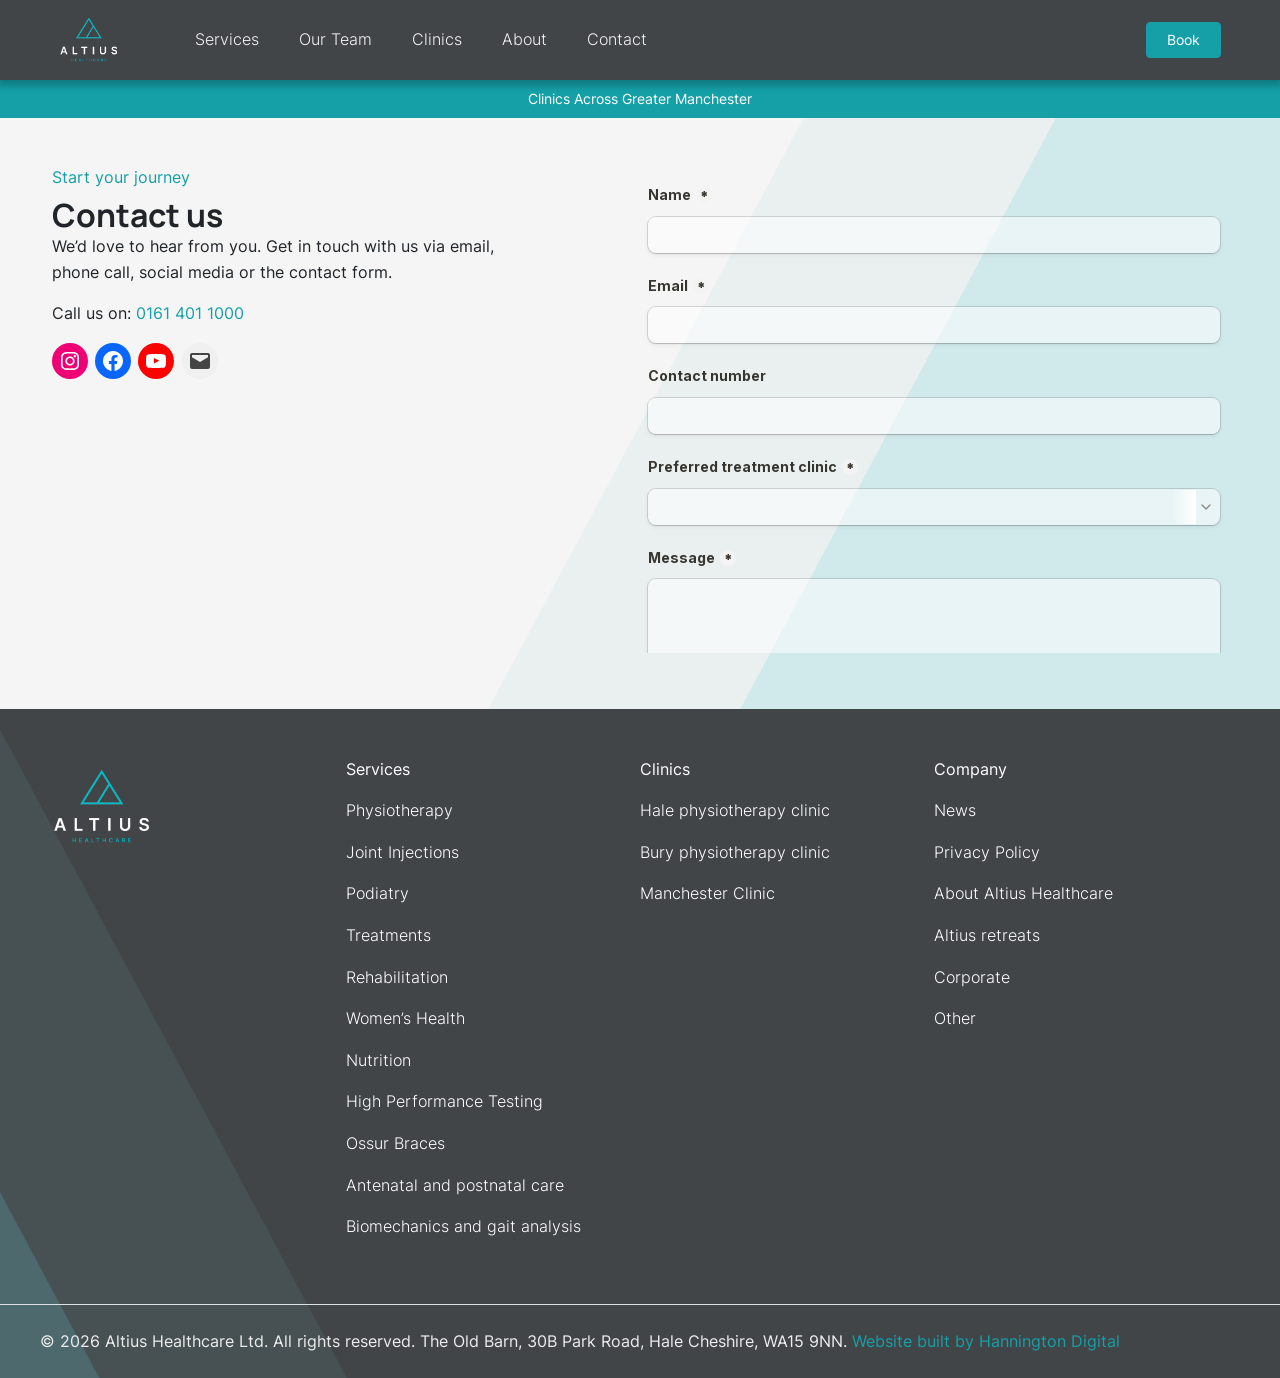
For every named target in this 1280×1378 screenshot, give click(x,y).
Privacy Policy (987, 852)
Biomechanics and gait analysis (463, 1226)
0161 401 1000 (190, 313)
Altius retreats (987, 935)
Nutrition (378, 1060)
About (521, 39)
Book (1187, 39)
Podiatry (377, 893)
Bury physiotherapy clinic (735, 852)
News (955, 810)
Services (224, 39)
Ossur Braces (395, 1143)
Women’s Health (405, 1018)
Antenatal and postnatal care (455, 1185)
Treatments (388, 935)
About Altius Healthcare (1023, 893)
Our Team (332, 39)
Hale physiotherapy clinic (735, 810)
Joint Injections (402, 852)
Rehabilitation (397, 977)
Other (955, 1018)
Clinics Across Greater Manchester (640, 98)
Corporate (972, 977)
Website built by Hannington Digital (986, 1341)
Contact (614, 39)
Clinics (434, 39)
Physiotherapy (399, 810)
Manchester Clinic (707, 893)
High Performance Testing (444, 1101)
